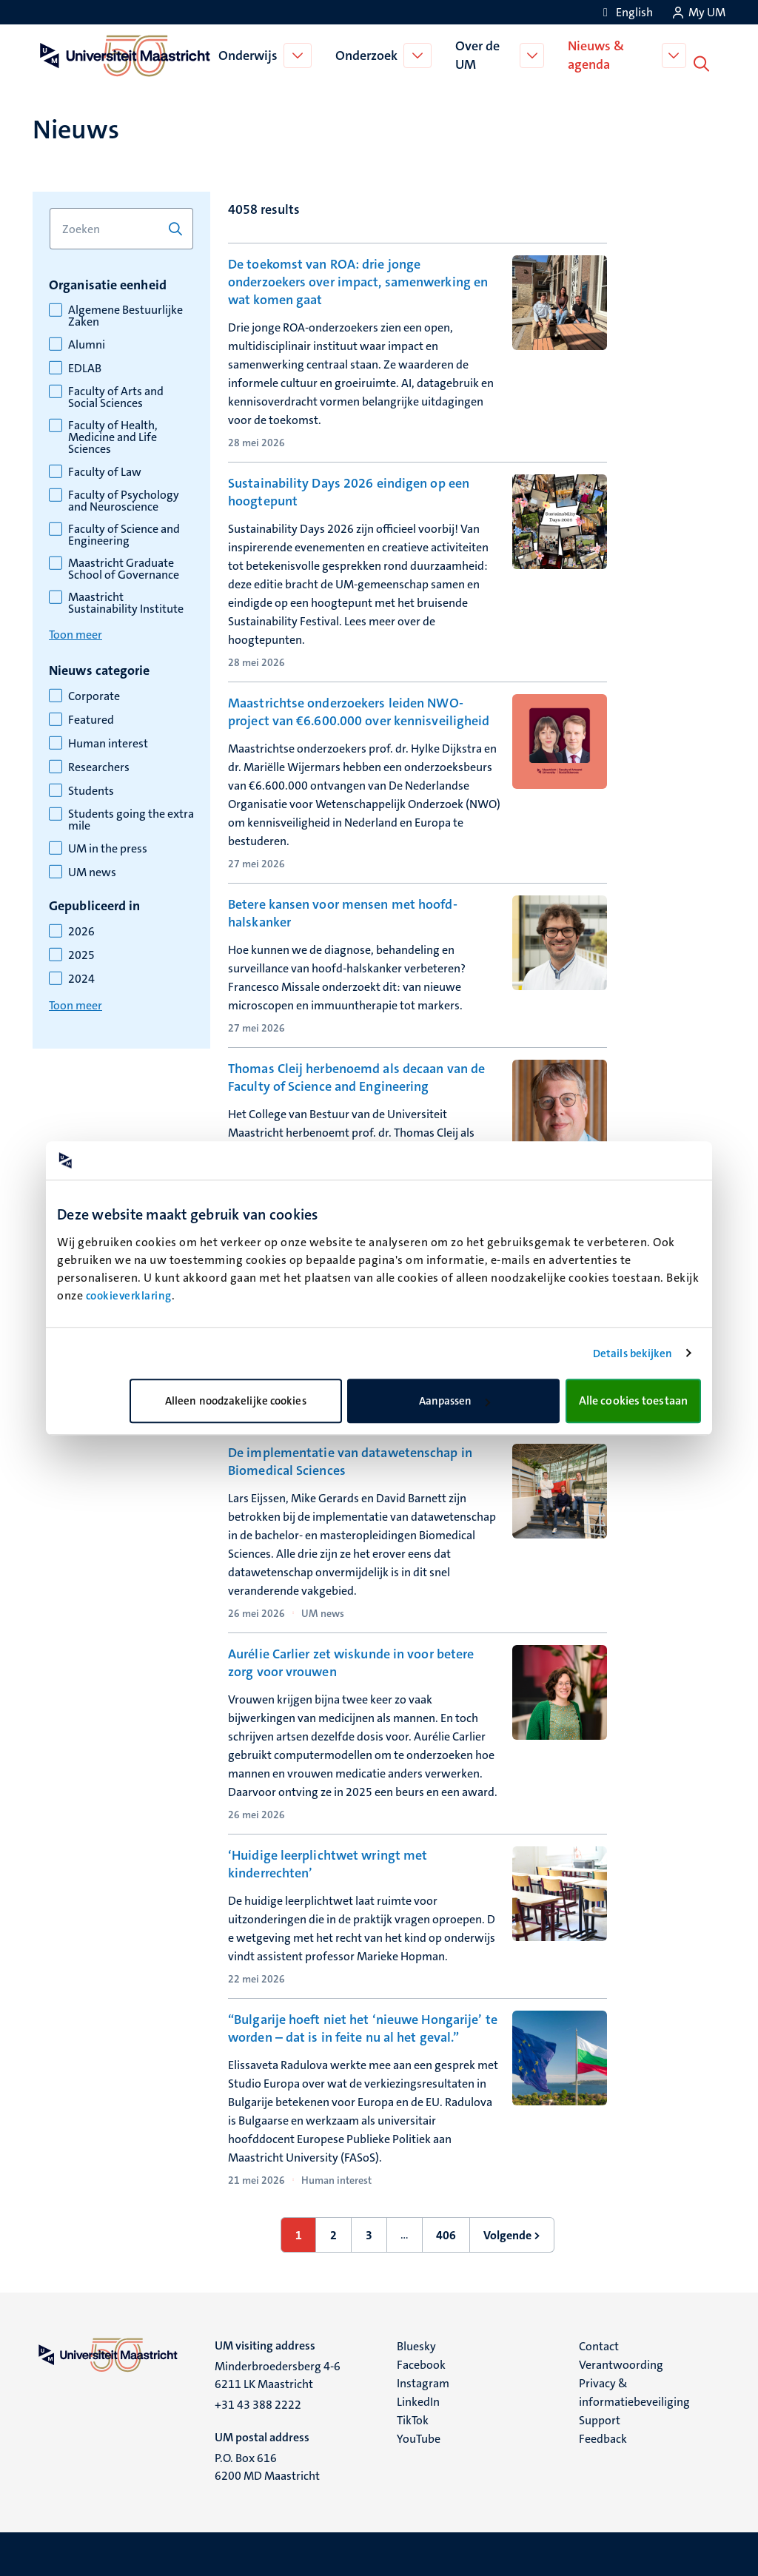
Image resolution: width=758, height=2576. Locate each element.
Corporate (94, 695)
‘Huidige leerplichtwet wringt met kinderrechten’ (327, 1862)
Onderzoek (367, 55)
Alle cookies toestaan (633, 1400)
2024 (81, 977)
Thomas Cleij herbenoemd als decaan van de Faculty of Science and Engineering (356, 1076)
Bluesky (416, 2345)
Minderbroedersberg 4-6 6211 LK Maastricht (278, 2373)
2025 (81, 954)
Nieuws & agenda (598, 54)
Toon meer (75, 633)
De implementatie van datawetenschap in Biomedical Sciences (350, 1460)
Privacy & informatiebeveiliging (634, 2391)
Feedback (603, 2437)
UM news (92, 871)
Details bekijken (633, 1353)
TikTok (413, 2419)
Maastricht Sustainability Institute (126, 601)
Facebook (421, 2363)
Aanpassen (454, 1400)
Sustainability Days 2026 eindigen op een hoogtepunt (348, 490)
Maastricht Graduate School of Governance (123, 567)
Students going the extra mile (131, 818)
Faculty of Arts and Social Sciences (116, 396)
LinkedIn (418, 2400)
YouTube (418, 2437)
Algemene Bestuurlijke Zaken (125, 314)
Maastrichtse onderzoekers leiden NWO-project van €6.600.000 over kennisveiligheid (358, 710)
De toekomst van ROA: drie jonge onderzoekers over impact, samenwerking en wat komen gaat (358, 280)
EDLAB (84, 367)
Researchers (99, 766)
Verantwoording (621, 2363)
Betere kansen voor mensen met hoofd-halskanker (342, 911)
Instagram (423, 2382)
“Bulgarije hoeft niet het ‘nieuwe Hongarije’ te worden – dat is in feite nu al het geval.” (362, 2027)
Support (599, 2419)
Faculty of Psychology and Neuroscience (123, 499)
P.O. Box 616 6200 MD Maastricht (267, 2465)
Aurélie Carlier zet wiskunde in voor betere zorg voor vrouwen (351, 1661)
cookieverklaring (129, 1295)
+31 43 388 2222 (258, 2403)
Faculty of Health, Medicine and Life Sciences (113, 436)
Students (91, 790)
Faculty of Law (104, 471)
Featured (91, 718)
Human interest (108, 742)
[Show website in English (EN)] (625, 12)
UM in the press (107, 847)
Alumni (86, 343)
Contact (599, 2345)
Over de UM (478, 54)
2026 (81, 930)
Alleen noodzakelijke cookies (235, 1400)
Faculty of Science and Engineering (124, 533)
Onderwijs (248, 55)
